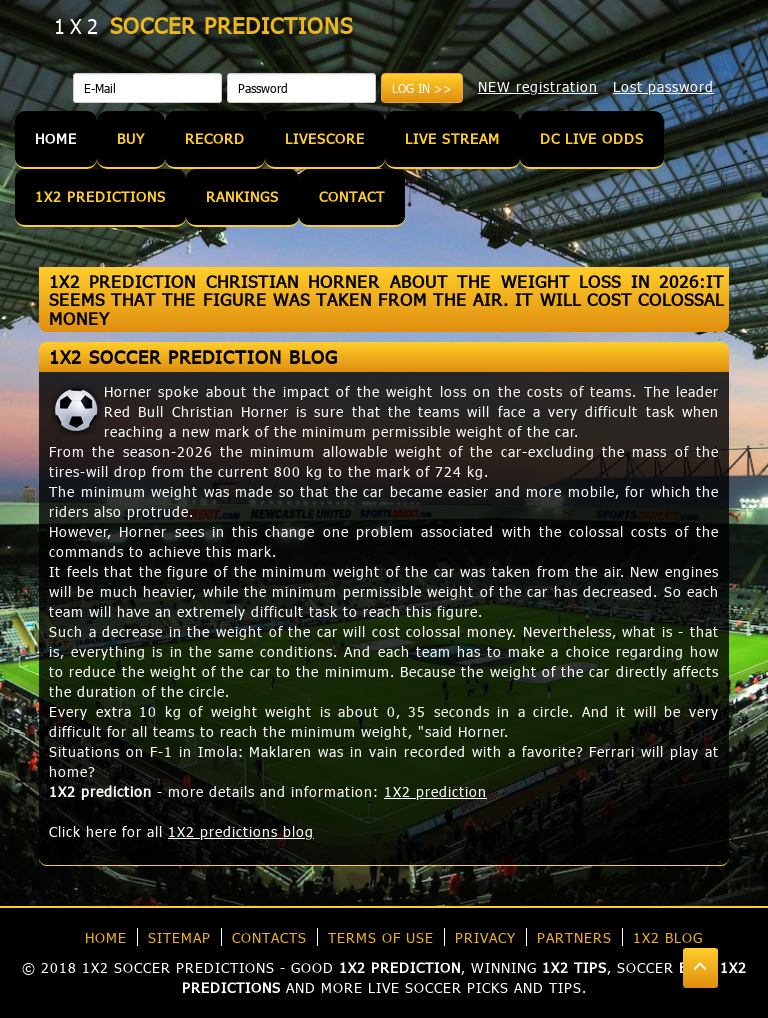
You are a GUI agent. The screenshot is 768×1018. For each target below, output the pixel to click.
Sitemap (179, 937)
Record (215, 138)
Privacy (485, 937)
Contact (352, 196)
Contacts (269, 937)
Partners (574, 937)
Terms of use (381, 937)
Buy (131, 138)
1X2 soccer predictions (178, 967)
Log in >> (422, 88)
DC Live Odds (592, 138)
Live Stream (452, 138)
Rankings (242, 196)
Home (56, 138)
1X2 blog (668, 937)
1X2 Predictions (100, 196)
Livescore (325, 138)
